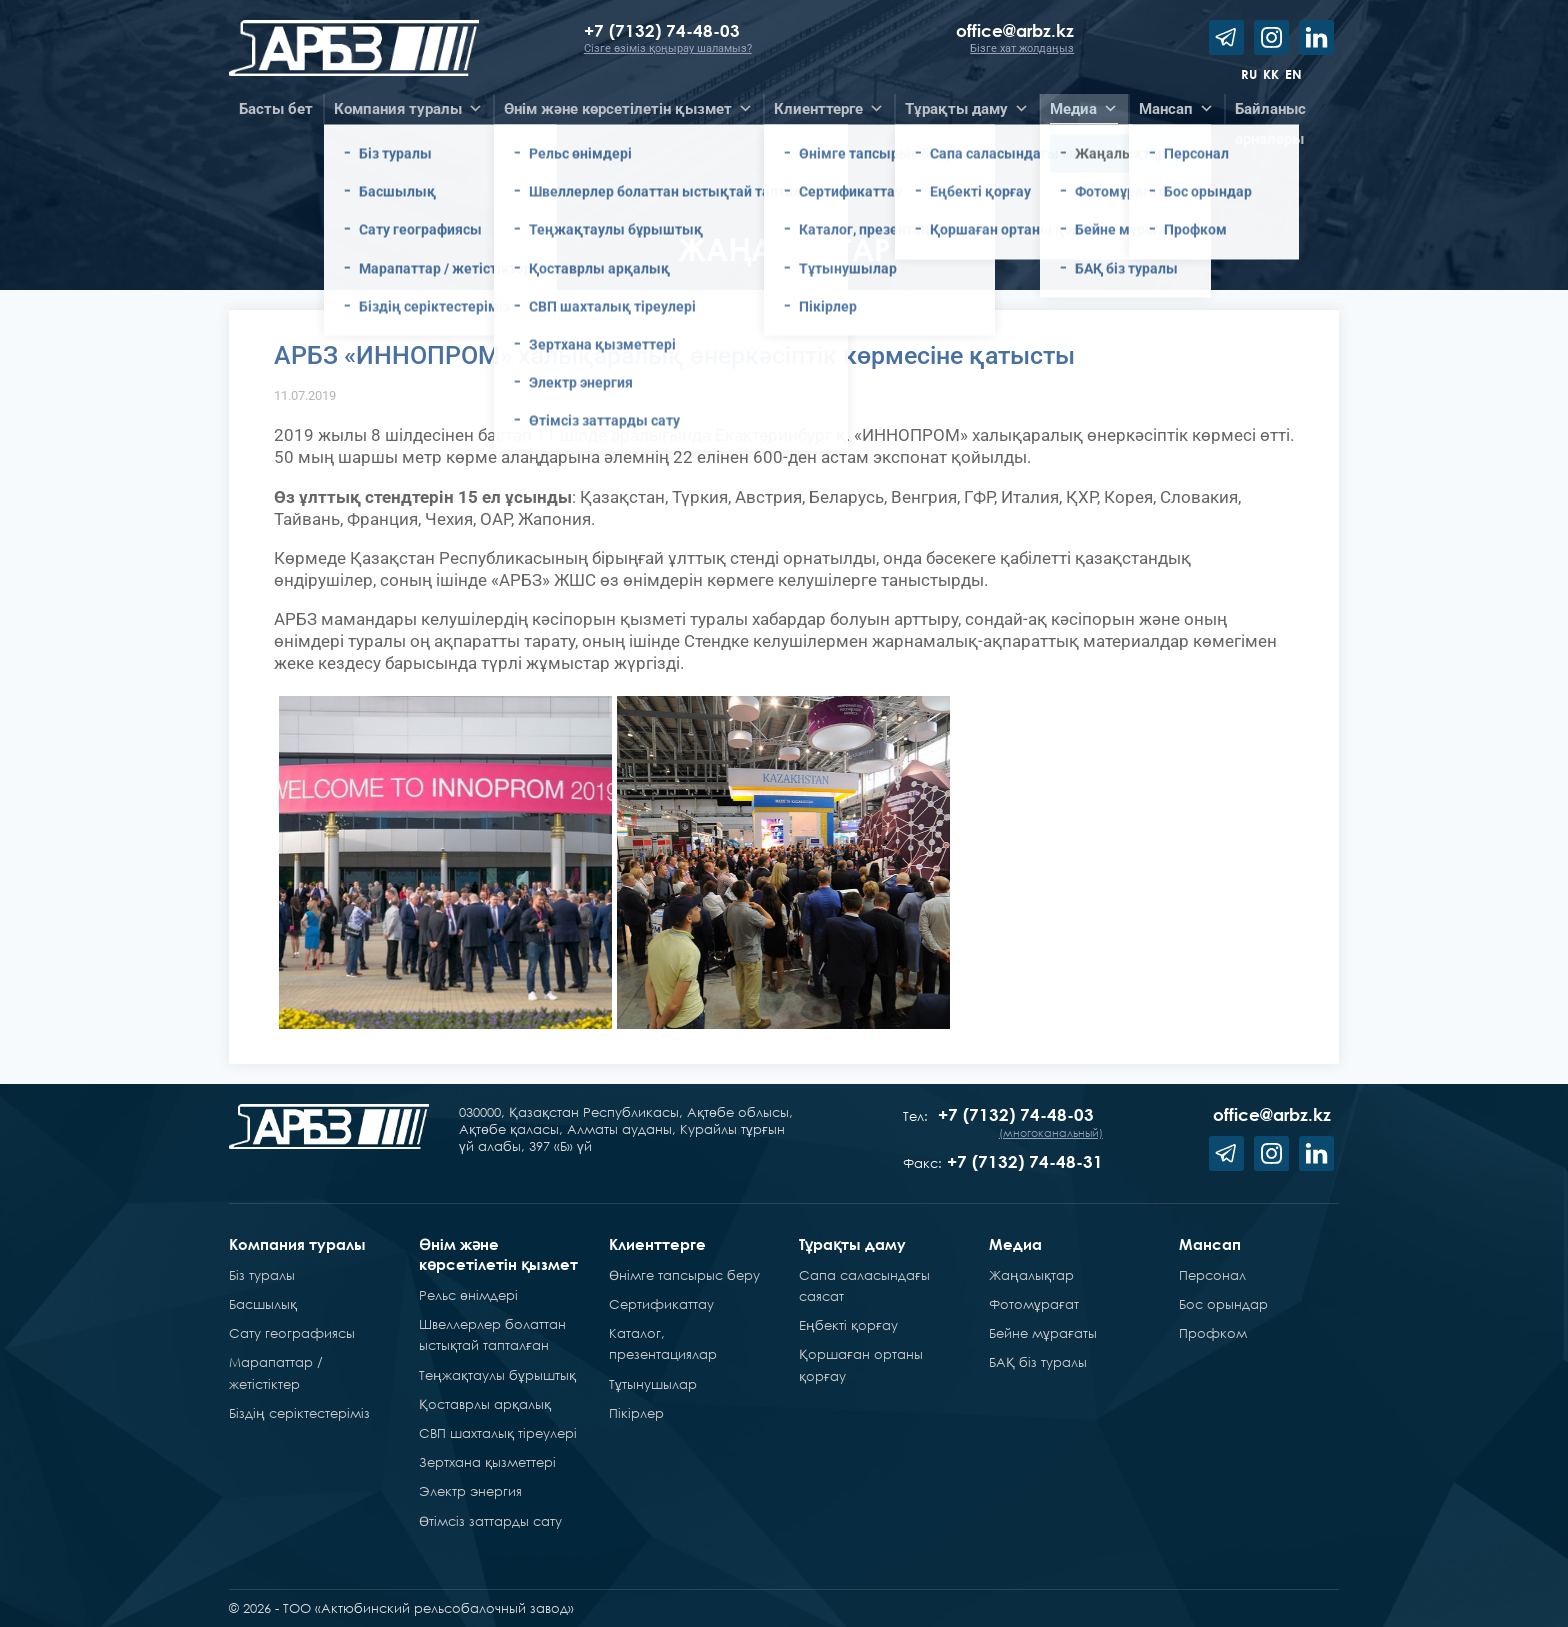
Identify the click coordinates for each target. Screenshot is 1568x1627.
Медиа (1015, 1244)
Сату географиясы (292, 1333)
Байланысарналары (1270, 112)
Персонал (1212, 1275)
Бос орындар (1223, 1304)
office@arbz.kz (1015, 30)
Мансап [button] (1176, 109)
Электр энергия (470, 1491)
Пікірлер (636, 1413)
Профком (1213, 1333)
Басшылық (263, 1304)
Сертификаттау (661, 1304)
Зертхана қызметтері (487, 1462)
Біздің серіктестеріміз (299, 1413)
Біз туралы (262, 1275)
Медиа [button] (1084, 109)
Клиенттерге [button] (829, 109)
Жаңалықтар (1031, 1275)
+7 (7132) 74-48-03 (664, 30)
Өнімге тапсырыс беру (684, 1275)
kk (1271, 74)
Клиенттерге (657, 1244)
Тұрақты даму (852, 1244)
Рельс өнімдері (468, 1295)
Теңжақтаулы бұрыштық (497, 1375)
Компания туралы (297, 1244)
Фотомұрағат (1034, 1304)
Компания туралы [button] (408, 109)
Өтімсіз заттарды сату (490, 1521)
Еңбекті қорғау (848, 1325)
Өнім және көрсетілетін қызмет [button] (628, 109)
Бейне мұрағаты (1043, 1333)
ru (1249, 74)
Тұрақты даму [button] (967, 109)
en (1293, 74)
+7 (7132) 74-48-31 (1025, 1161)
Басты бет (276, 109)
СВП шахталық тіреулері (498, 1433)
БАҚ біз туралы (1038, 1362)
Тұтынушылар (653, 1384)
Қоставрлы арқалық (485, 1404)
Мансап (1210, 1244)
